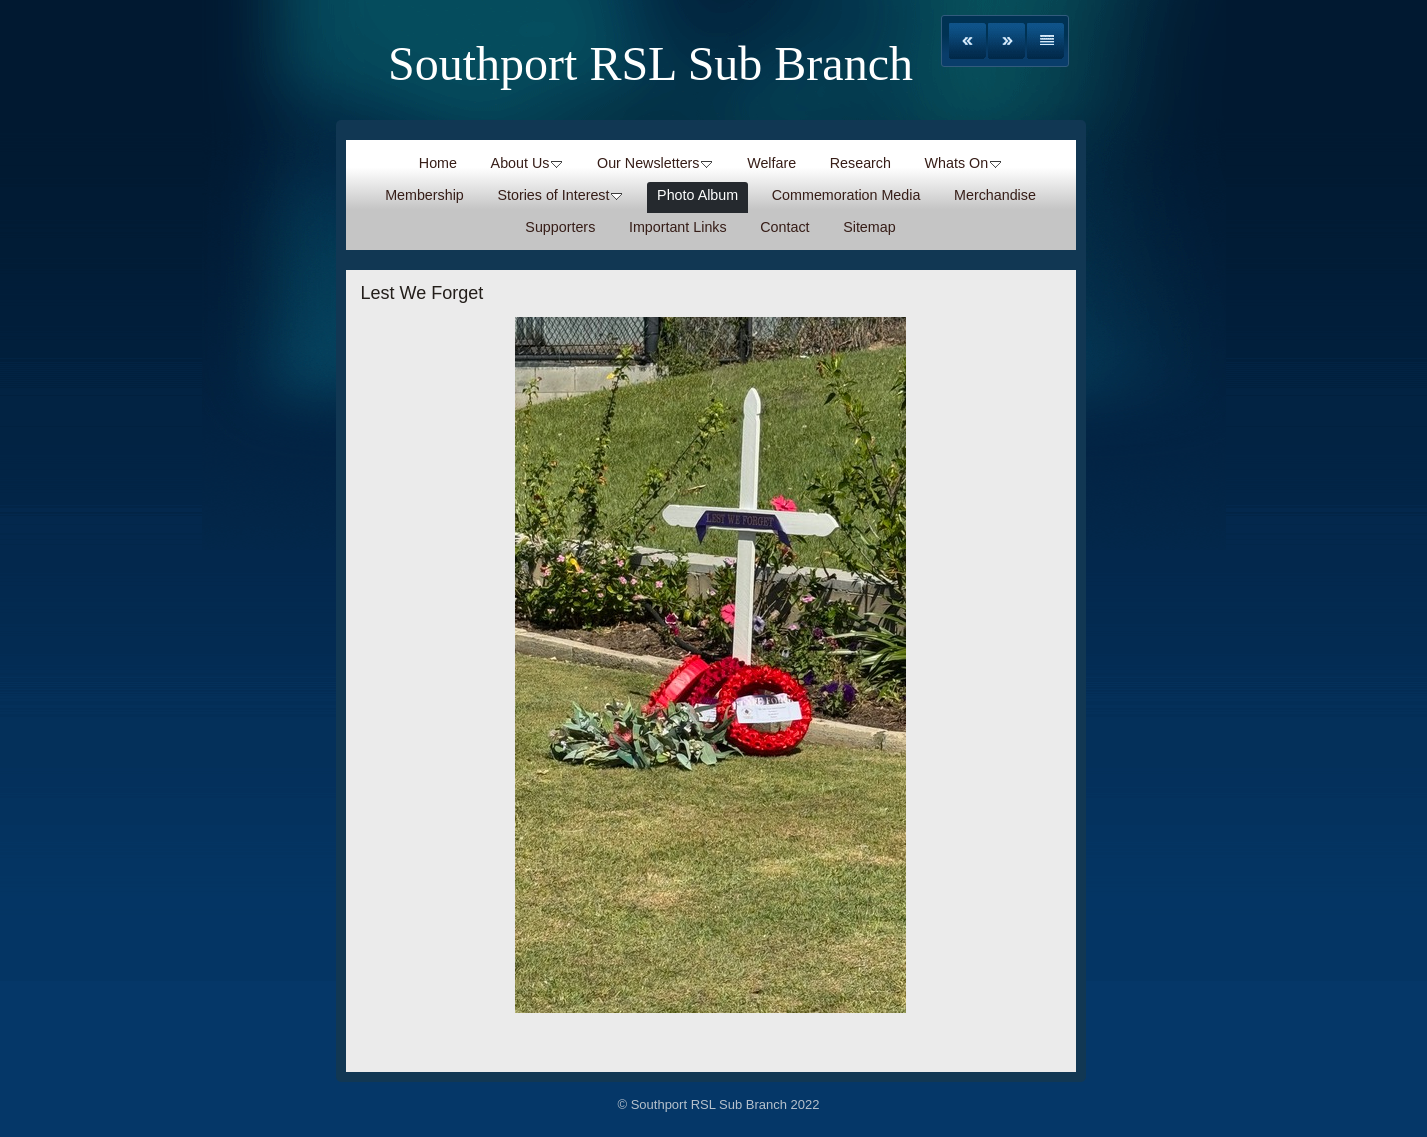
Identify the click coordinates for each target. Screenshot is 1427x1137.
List (1045, 41)
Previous (967, 41)
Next (1006, 41)
